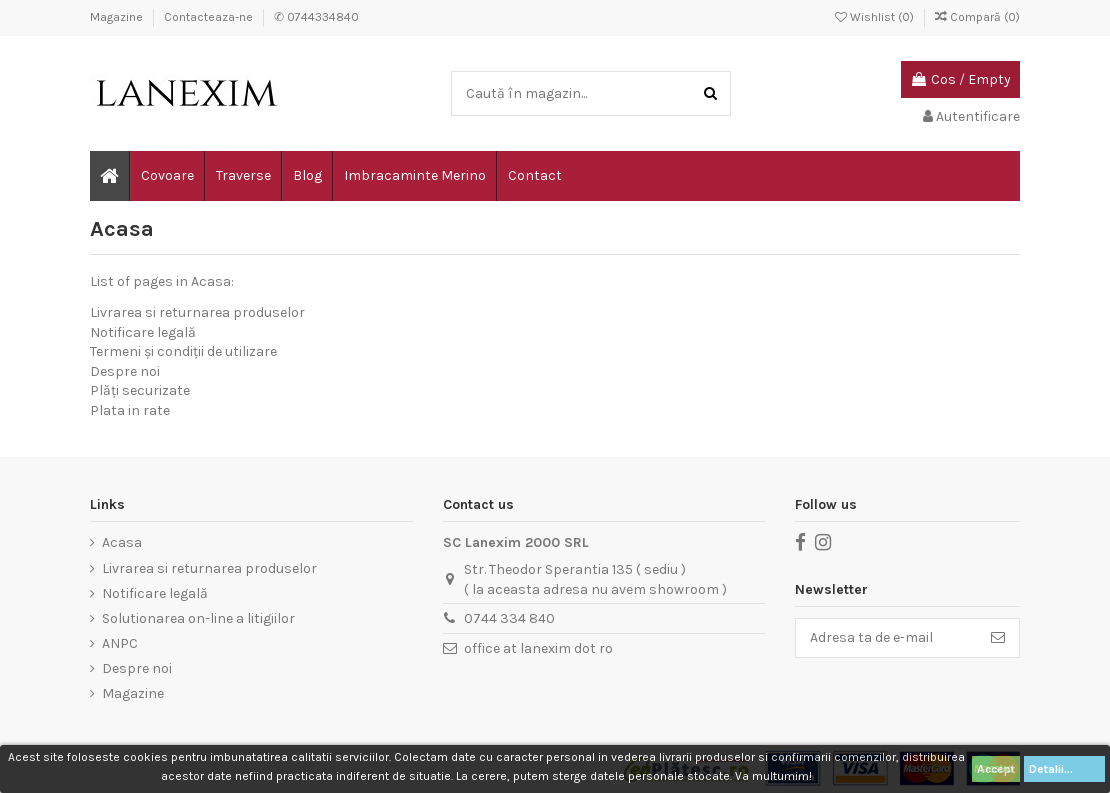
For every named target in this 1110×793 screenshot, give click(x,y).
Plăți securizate (140, 390)
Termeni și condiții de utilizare (183, 351)
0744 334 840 (509, 618)
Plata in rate (130, 410)
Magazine (118, 17)
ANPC (120, 643)
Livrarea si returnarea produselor (197, 312)
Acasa (122, 542)
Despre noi (125, 371)
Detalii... (1064, 769)
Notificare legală (143, 332)
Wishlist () (876, 17)
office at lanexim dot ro (538, 648)
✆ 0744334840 (316, 17)
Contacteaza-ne (210, 17)
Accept (996, 769)
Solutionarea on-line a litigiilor (198, 618)
